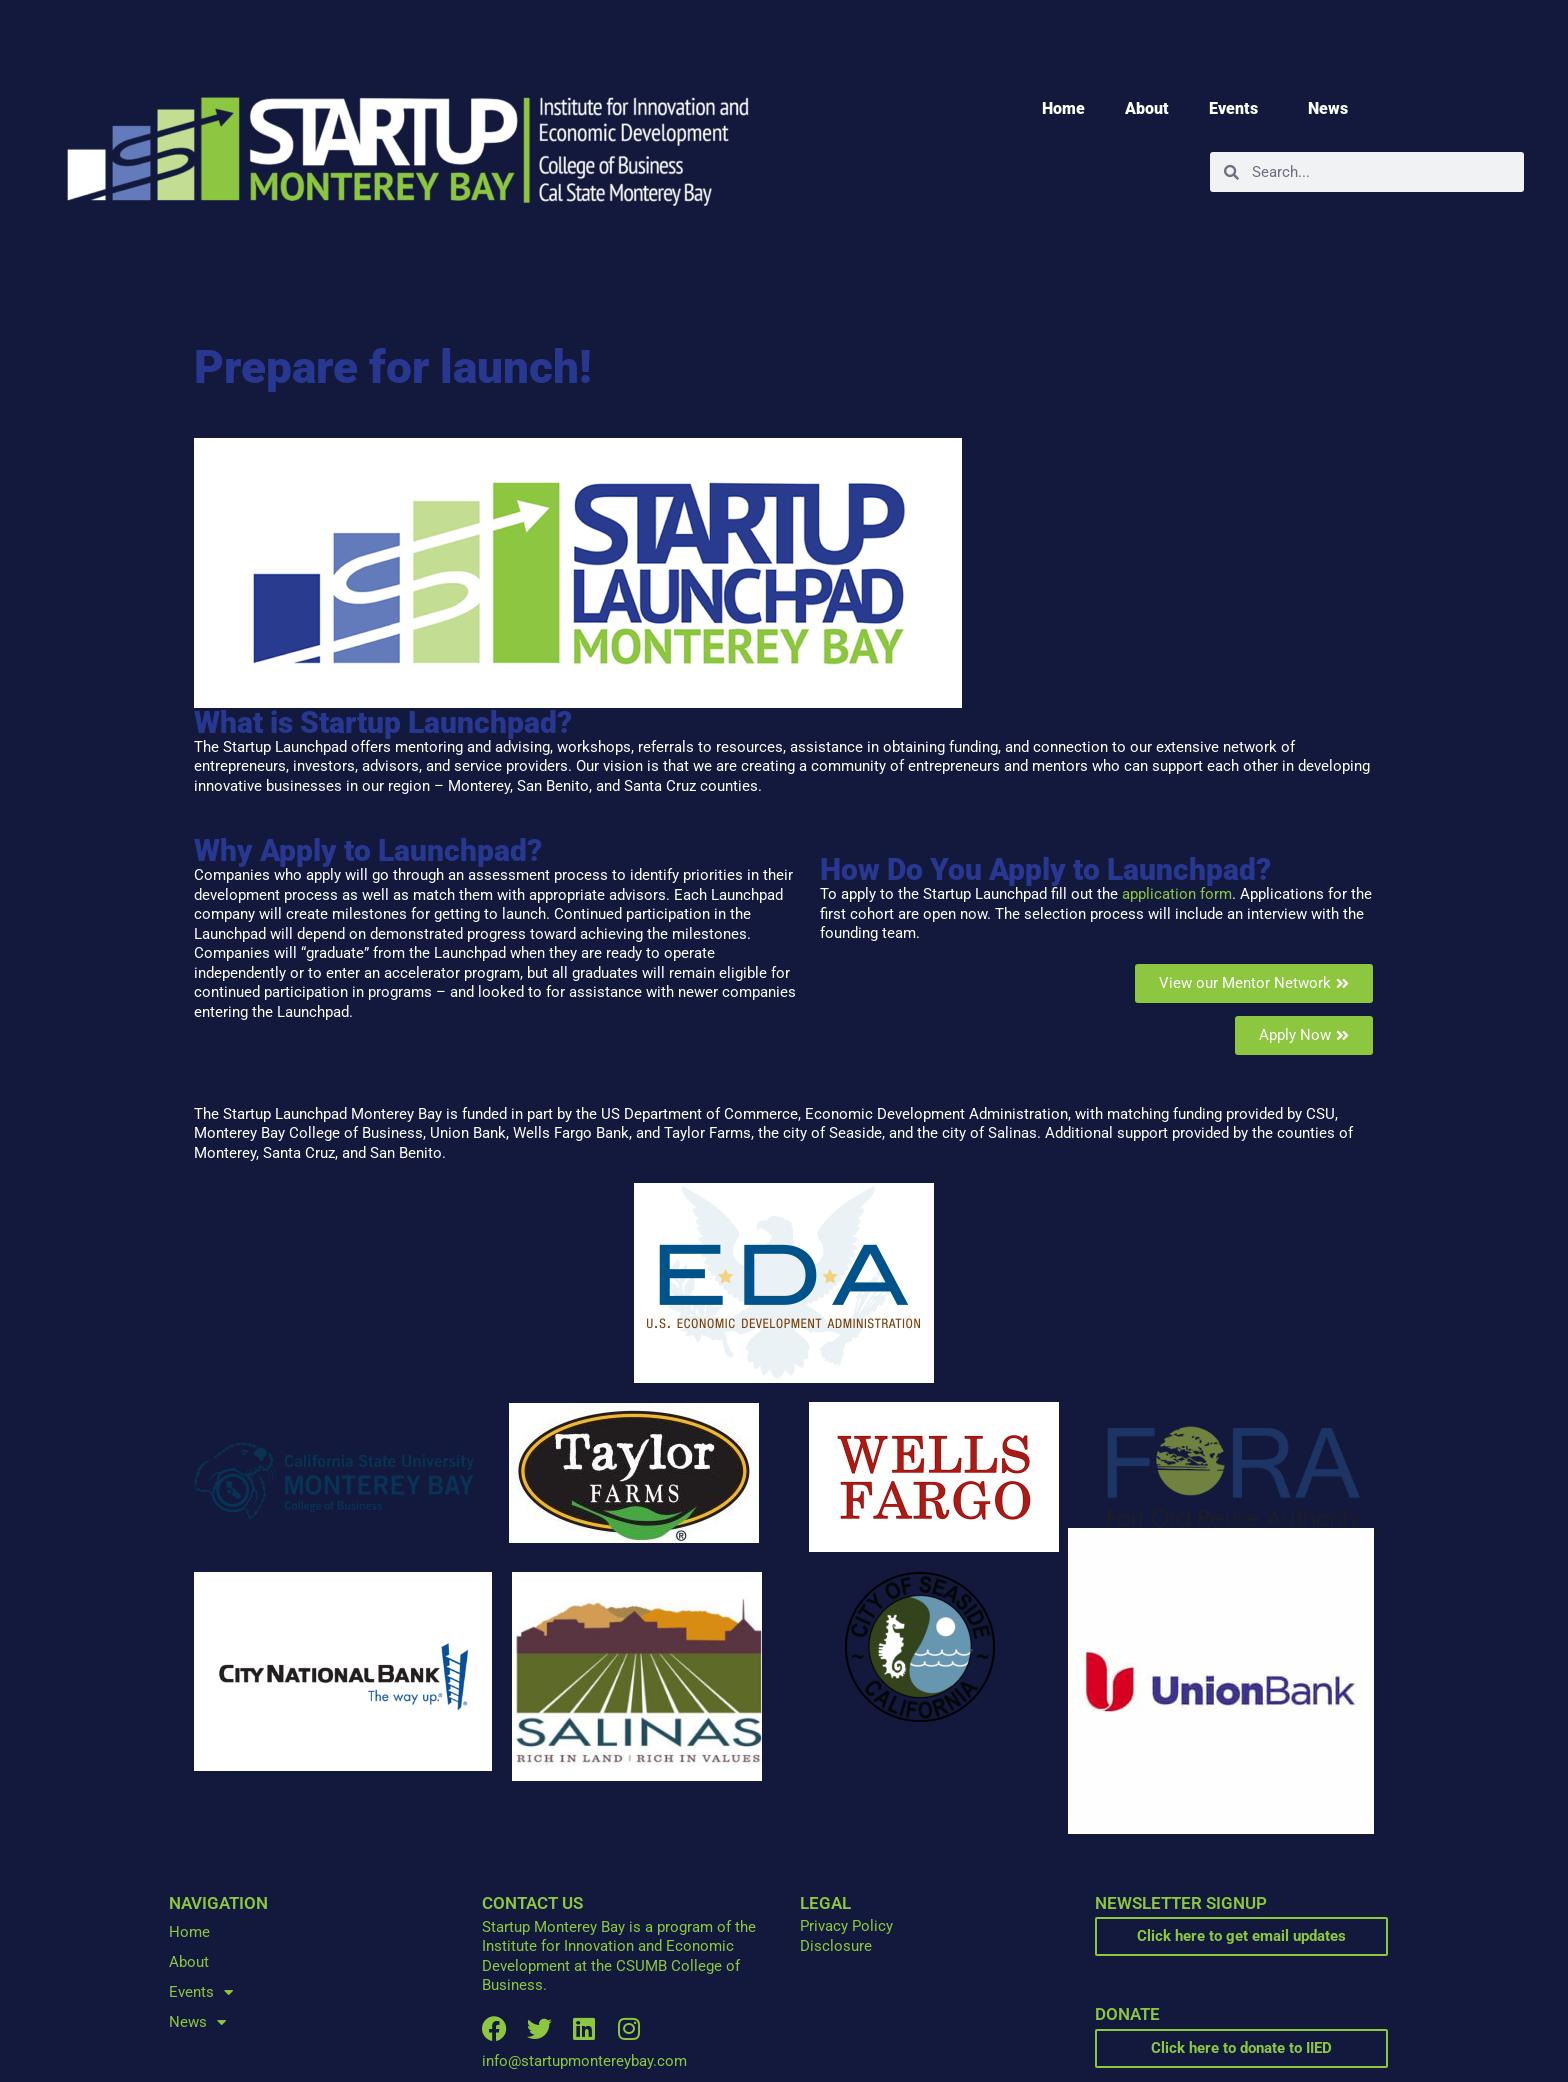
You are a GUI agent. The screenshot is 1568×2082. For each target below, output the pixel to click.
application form (1177, 894)
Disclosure (836, 1946)
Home (1063, 108)
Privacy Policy (846, 1926)
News (1333, 109)
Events (1238, 109)
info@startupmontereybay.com (584, 2061)
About (1147, 108)
